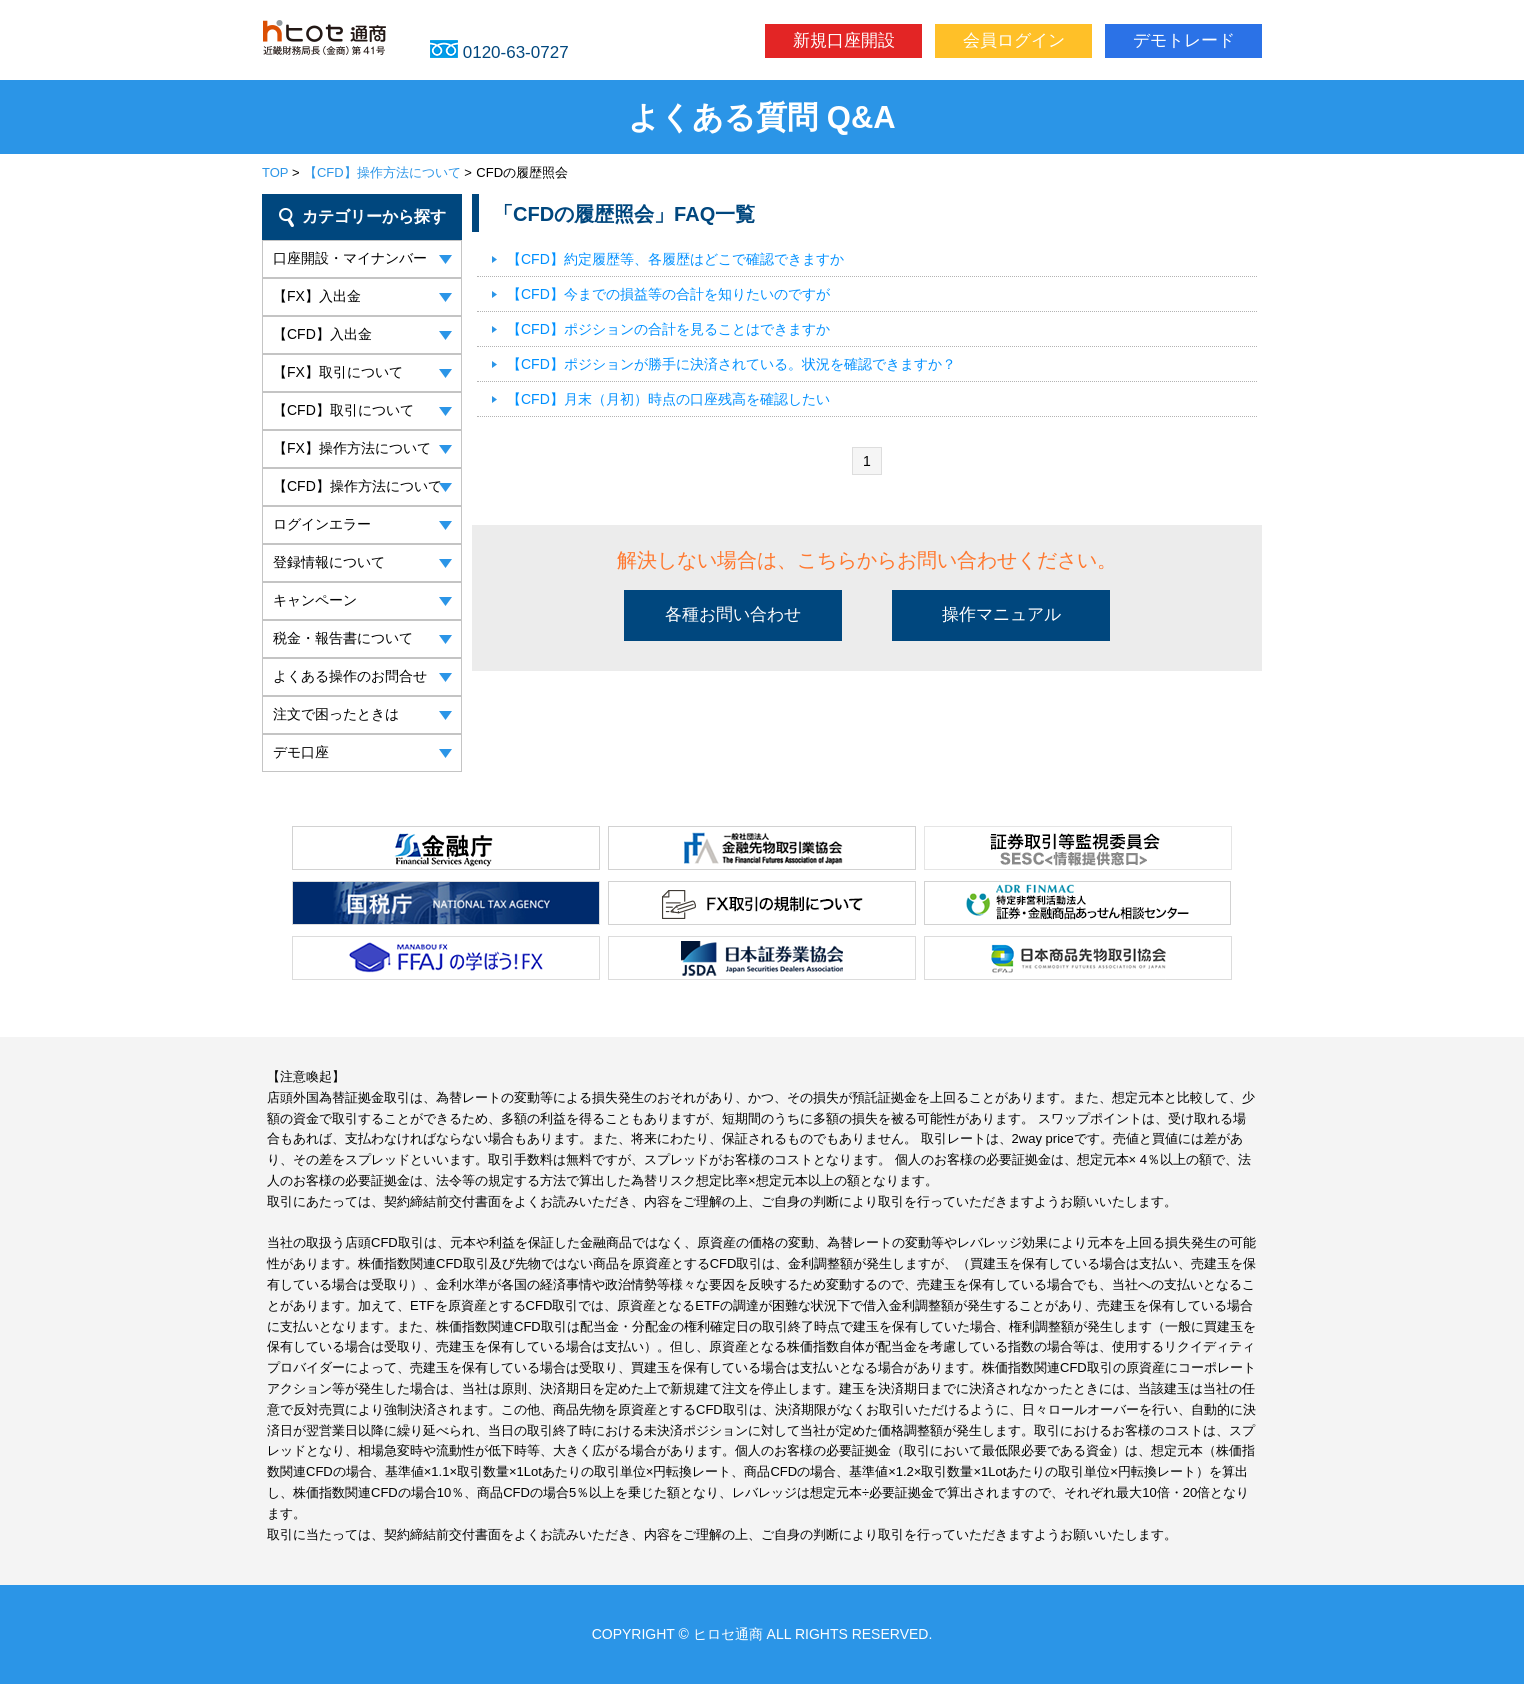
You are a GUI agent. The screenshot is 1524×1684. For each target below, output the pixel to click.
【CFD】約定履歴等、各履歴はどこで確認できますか (675, 259)
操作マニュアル (1001, 614)
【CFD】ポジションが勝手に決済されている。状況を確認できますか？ (731, 364)
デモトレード (1184, 40)
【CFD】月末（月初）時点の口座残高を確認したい (668, 399)
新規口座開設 (844, 40)
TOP (275, 172)
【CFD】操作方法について (382, 172)
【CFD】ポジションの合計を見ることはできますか (668, 329)
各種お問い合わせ (733, 614)
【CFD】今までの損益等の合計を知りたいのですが (668, 294)
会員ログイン (1014, 40)
